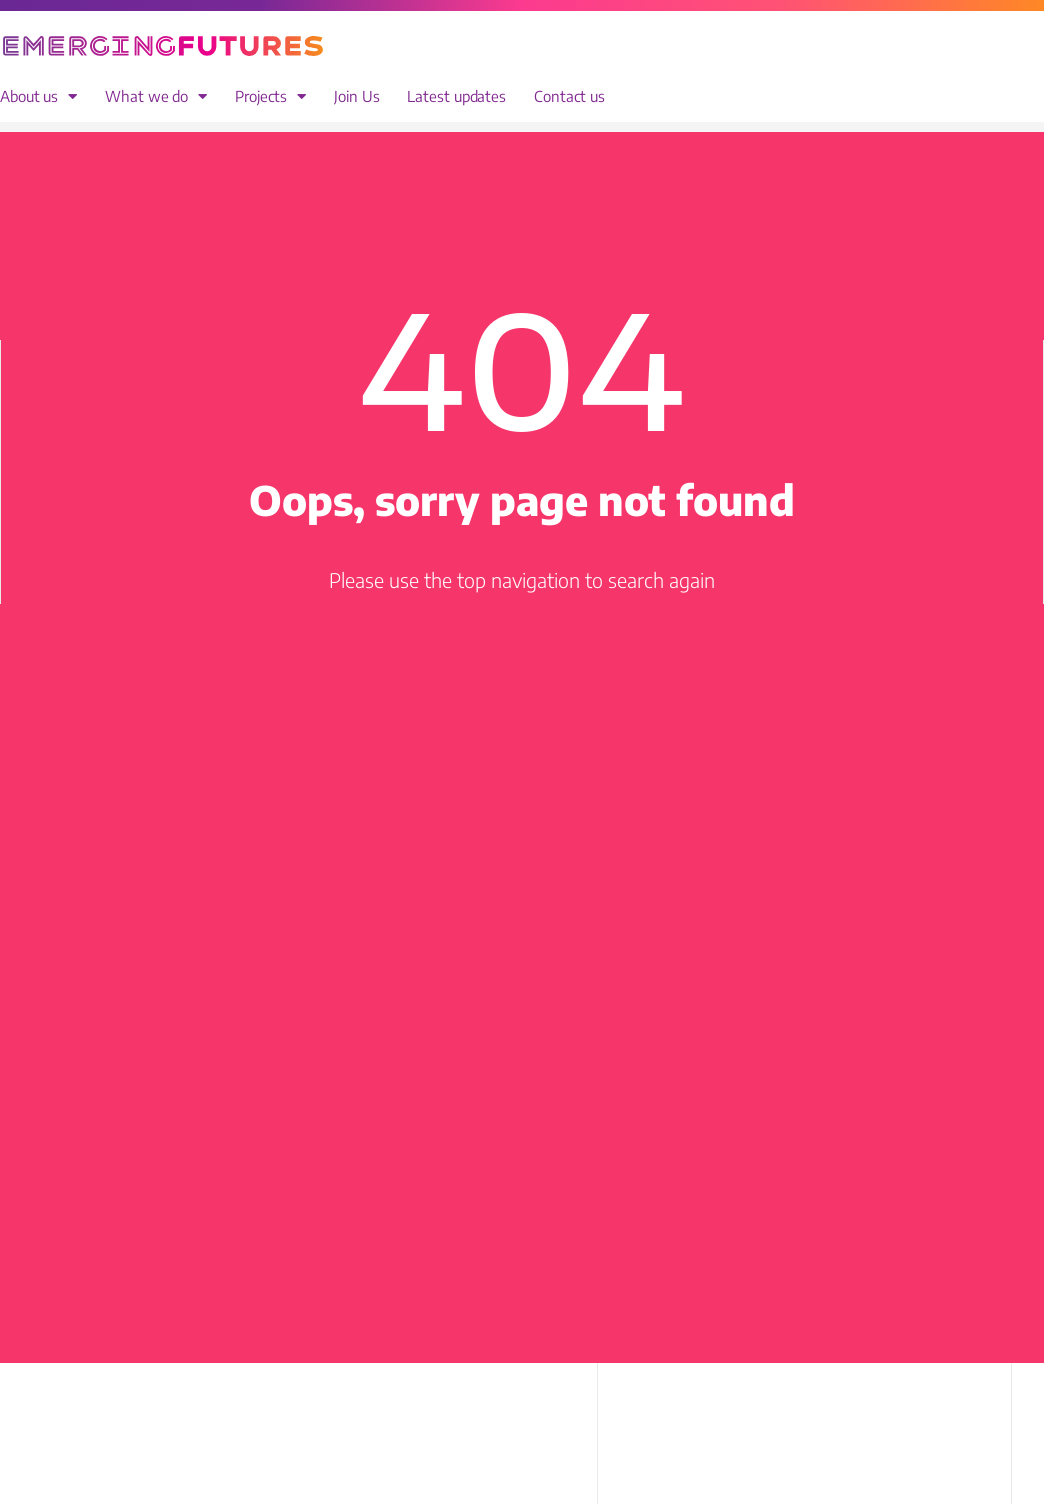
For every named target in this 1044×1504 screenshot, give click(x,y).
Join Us (356, 96)
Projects (270, 96)
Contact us (569, 96)
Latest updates (456, 96)
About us (38, 96)
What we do (156, 96)
